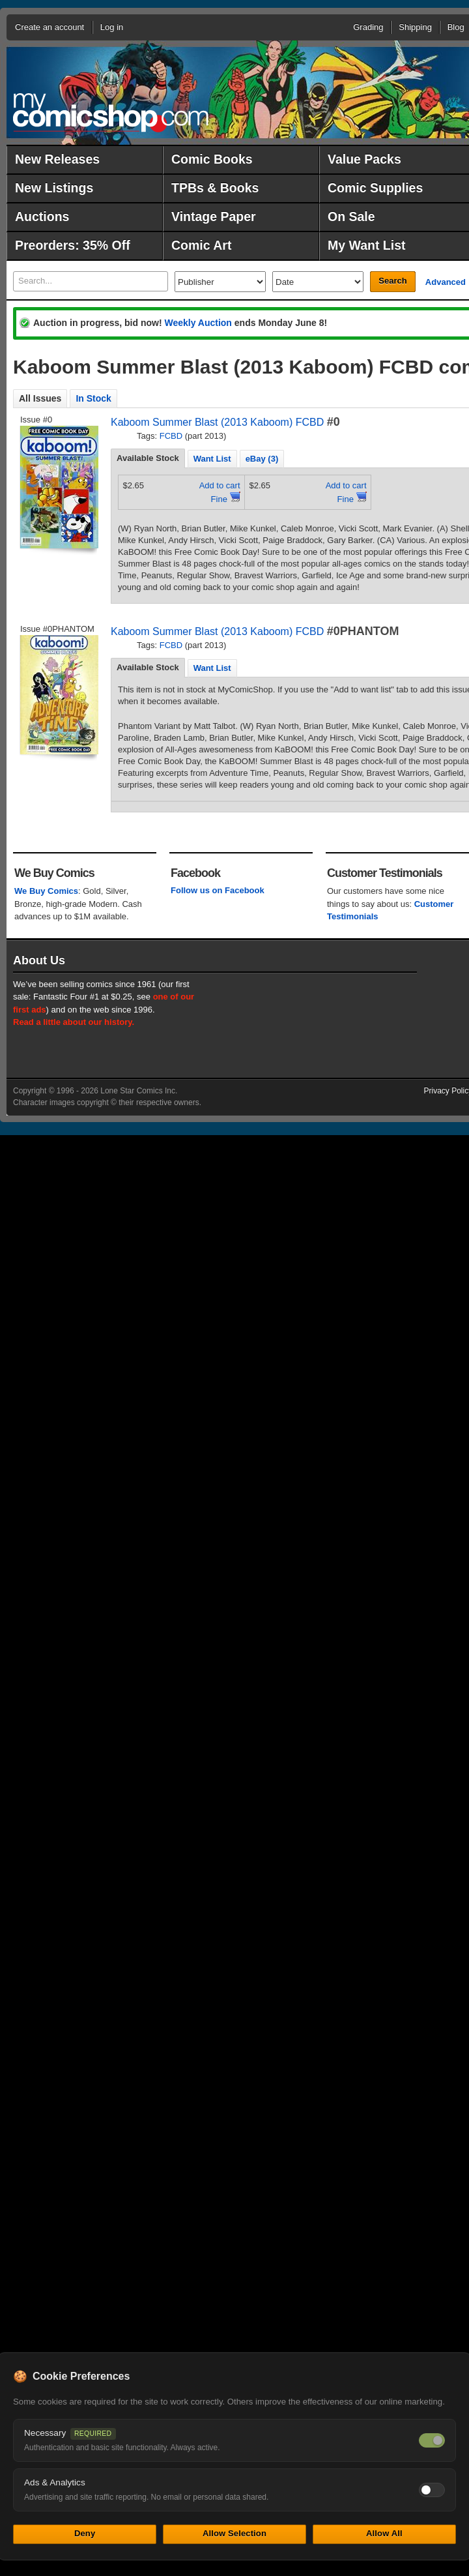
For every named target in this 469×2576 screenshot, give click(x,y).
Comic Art (201, 245)
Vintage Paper (213, 216)
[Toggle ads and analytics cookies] (432, 2490)
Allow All (384, 2533)
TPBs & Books (215, 188)
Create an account (49, 27)
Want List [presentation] (212, 459)
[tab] (148, 458)
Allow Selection (234, 2533)
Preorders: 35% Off (72, 245)
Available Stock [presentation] (148, 458)
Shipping (415, 27)
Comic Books (212, 159)
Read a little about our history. (73, 1022)
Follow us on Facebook (217, 890)
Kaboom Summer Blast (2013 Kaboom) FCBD (217, 422)
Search (392, 281)
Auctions (42, 216)
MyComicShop (110, 112)
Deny (84, 2533)
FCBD (171, 436)
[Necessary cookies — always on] (432, 2440)
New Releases (57, 159)
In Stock (93, 398)
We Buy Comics (46, 891)
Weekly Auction (197, 323)
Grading (368, 27)
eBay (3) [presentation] (262, 459)
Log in (111, 27)
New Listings (54, 188)
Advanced (445, 282)
